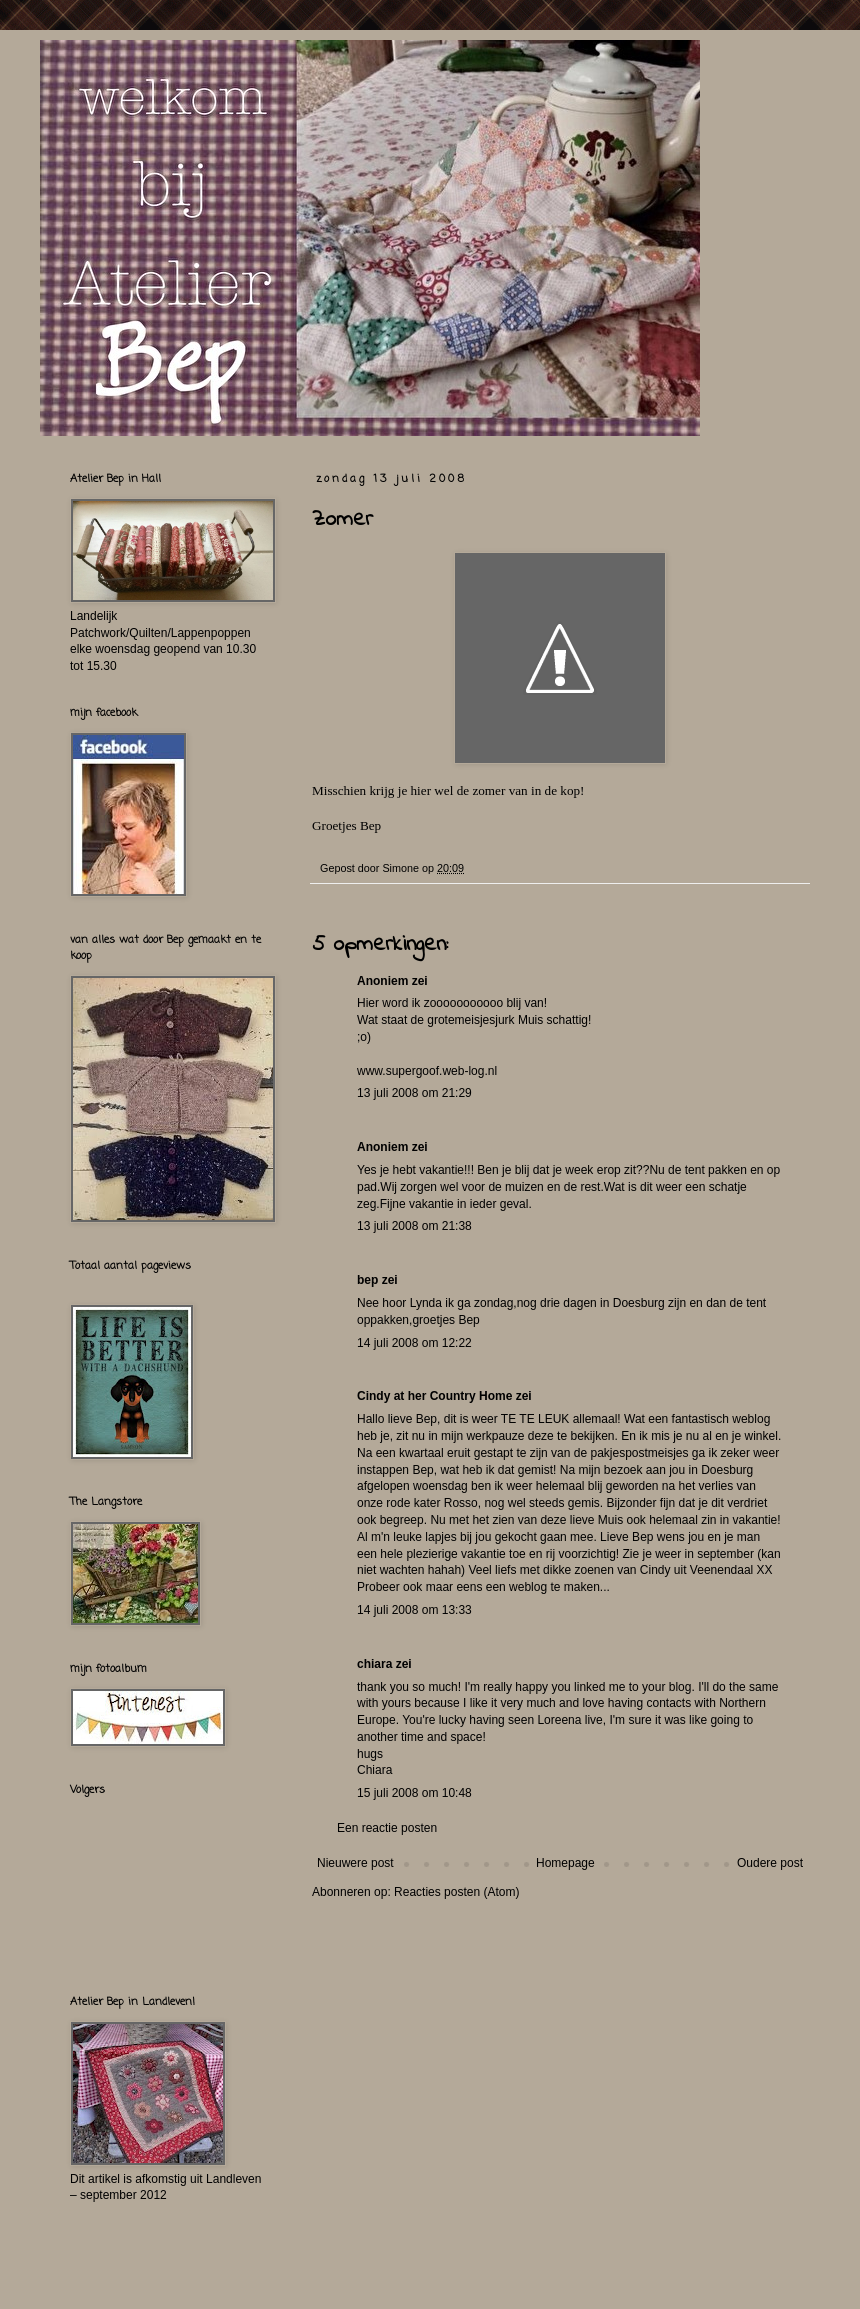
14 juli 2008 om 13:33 (414, 1610)
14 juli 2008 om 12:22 (414, 1343)
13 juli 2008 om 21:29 (414, 1093)
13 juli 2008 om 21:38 (414, 1226)
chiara (374, 1664)
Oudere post (770, 1863)
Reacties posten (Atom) (456, 1892)
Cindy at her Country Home (434, 1396)
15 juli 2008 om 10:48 (414, 1793)
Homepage (565, 1863)
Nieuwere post (355, 1863)
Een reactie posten (387, 1828)
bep (367, 1280)
